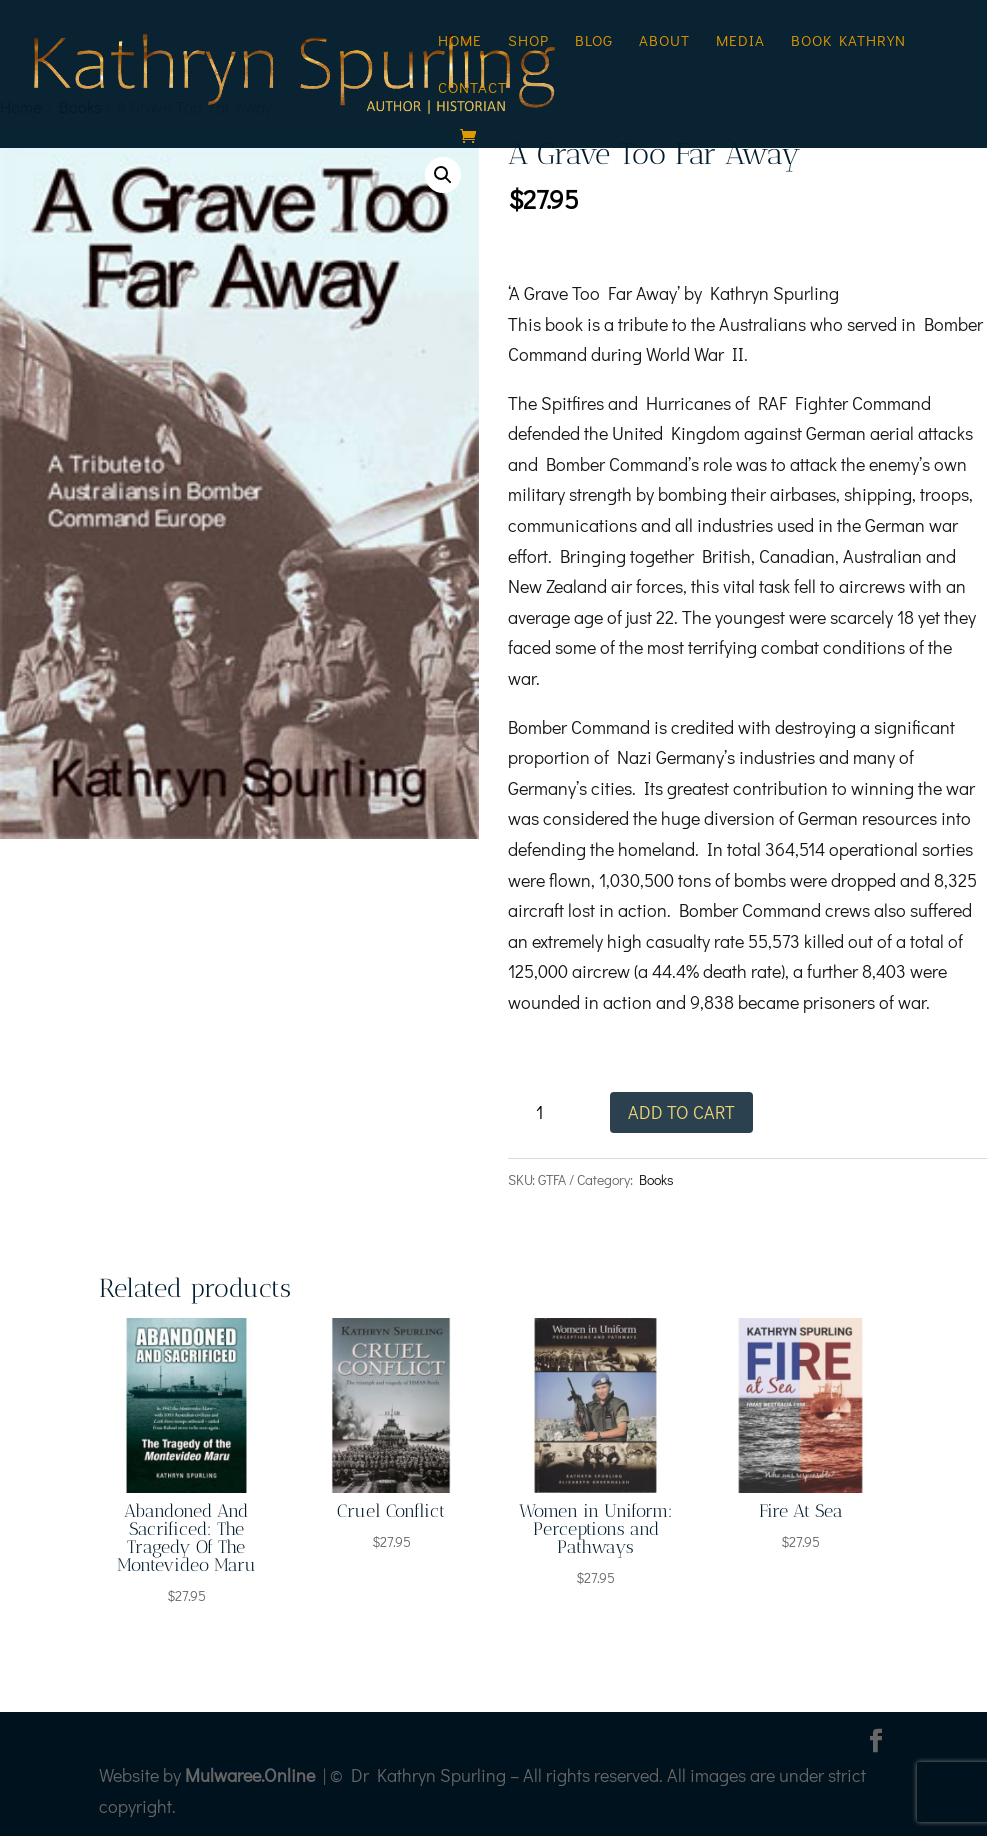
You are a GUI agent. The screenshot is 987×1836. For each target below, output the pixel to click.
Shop (528, 41)
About (664, 41)
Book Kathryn (848, 41)
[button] (443, 175)
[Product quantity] (546, 1112)
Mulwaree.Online (250, 1775)
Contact (472, 88)
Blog (594, 41)
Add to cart (681, 1112)
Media (740, 41)
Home (460, 41)
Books (656, 1179)
